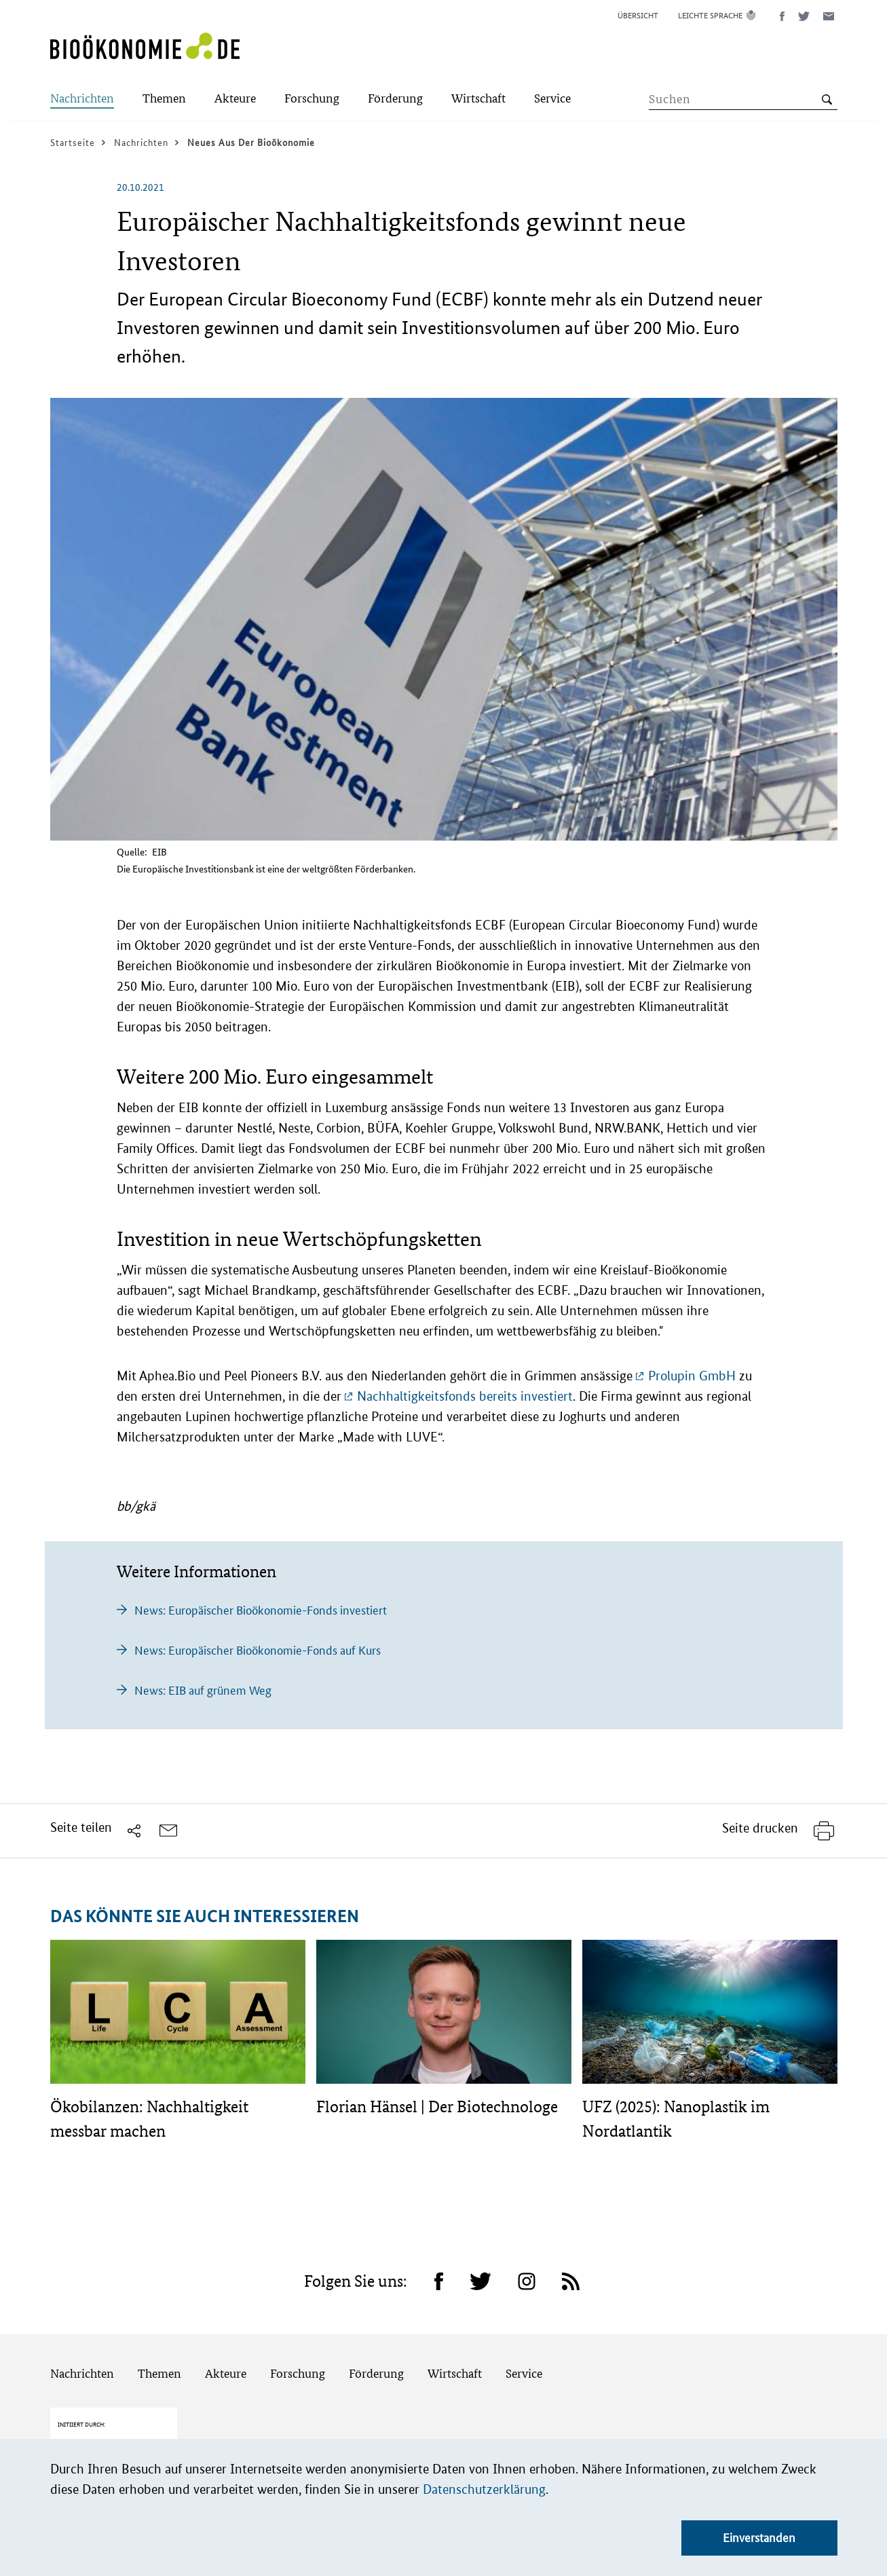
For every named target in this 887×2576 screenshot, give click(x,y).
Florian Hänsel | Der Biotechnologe (437, 2106)
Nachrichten (82, 2373)
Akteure (225, 2373)
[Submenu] (82, 99)
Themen (159, 2373)
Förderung (376, 2373)
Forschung (297, 2373)
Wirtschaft (455, 2373)
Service (524, 2373)
